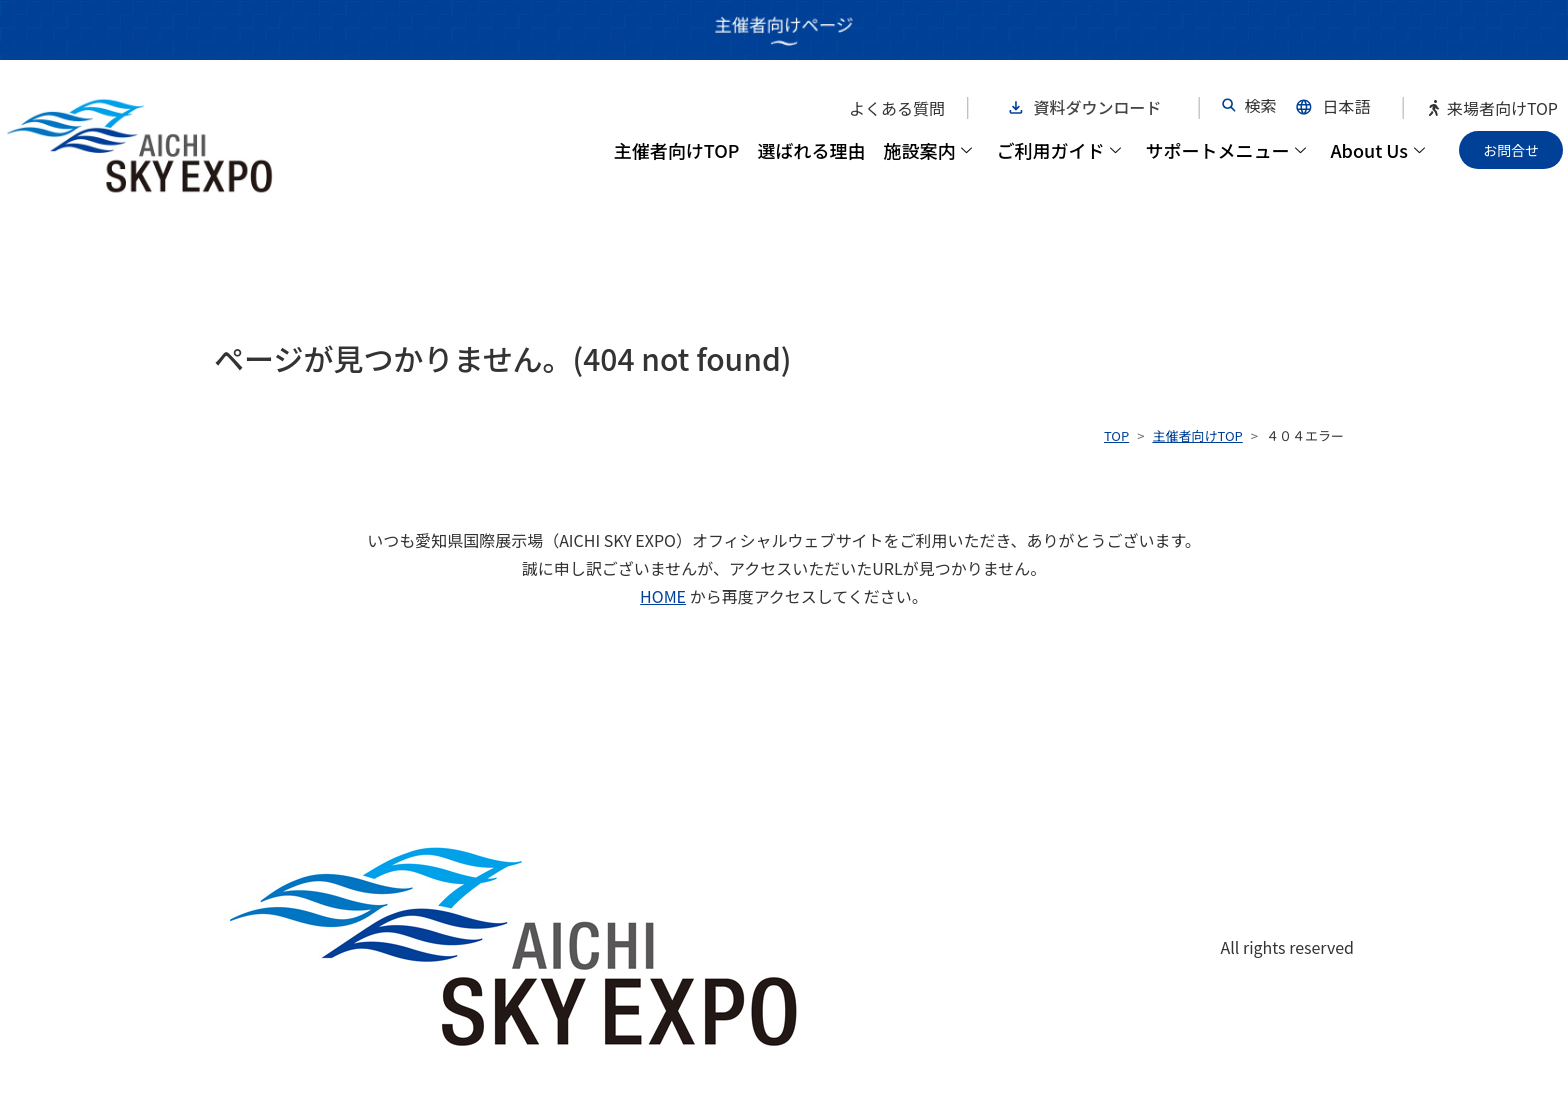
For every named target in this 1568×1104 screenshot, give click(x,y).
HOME (663, 596)
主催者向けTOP (677, 150)
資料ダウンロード (1098, 107)
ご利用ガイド (1058, 150)
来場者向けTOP (1492, 108)
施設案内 (927, 150)
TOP (1116, 435)
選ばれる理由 (811, 150)
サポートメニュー (1225, 150)
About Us (1377, 150)
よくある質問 (897, 108)
